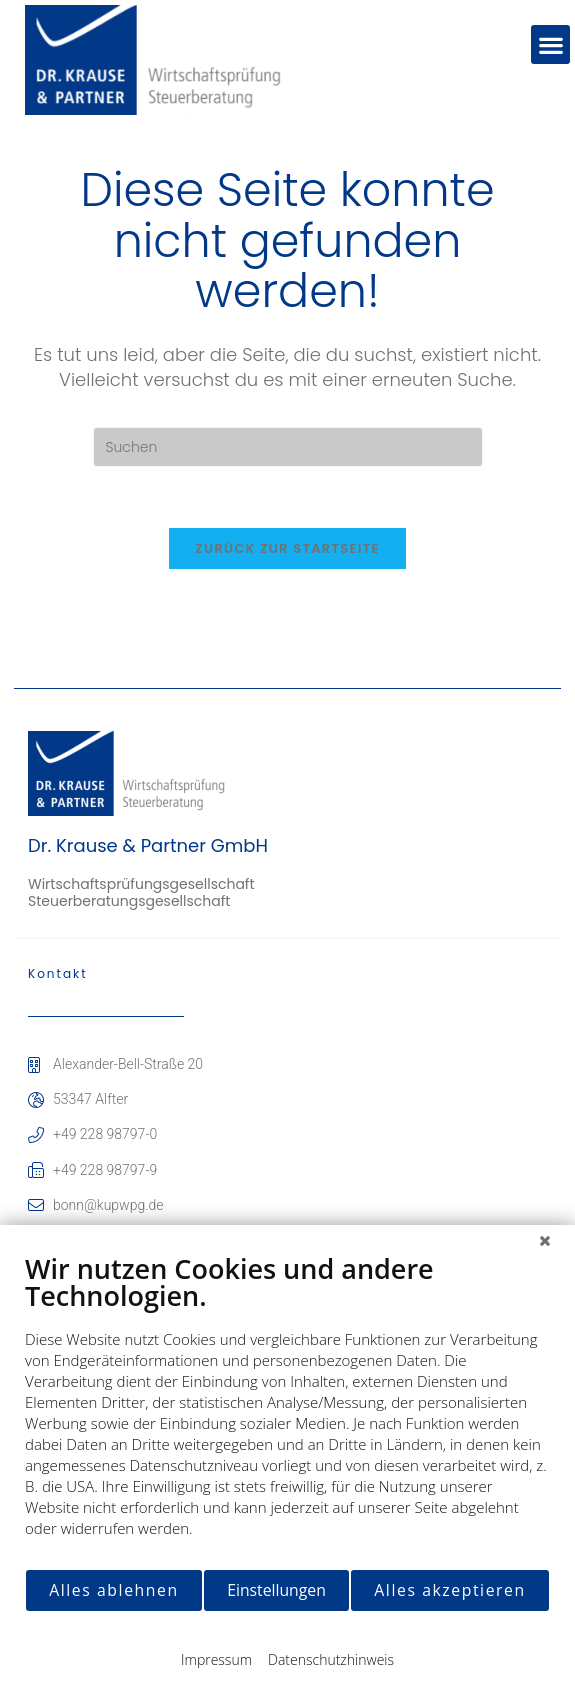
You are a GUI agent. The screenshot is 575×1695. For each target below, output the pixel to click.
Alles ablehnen (113, 1590)
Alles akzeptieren (449, 1590)
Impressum (216, 1659)
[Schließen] (545, 1240)
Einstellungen (276, 1590)
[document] (287, 1410)
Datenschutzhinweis (331, 1659)
